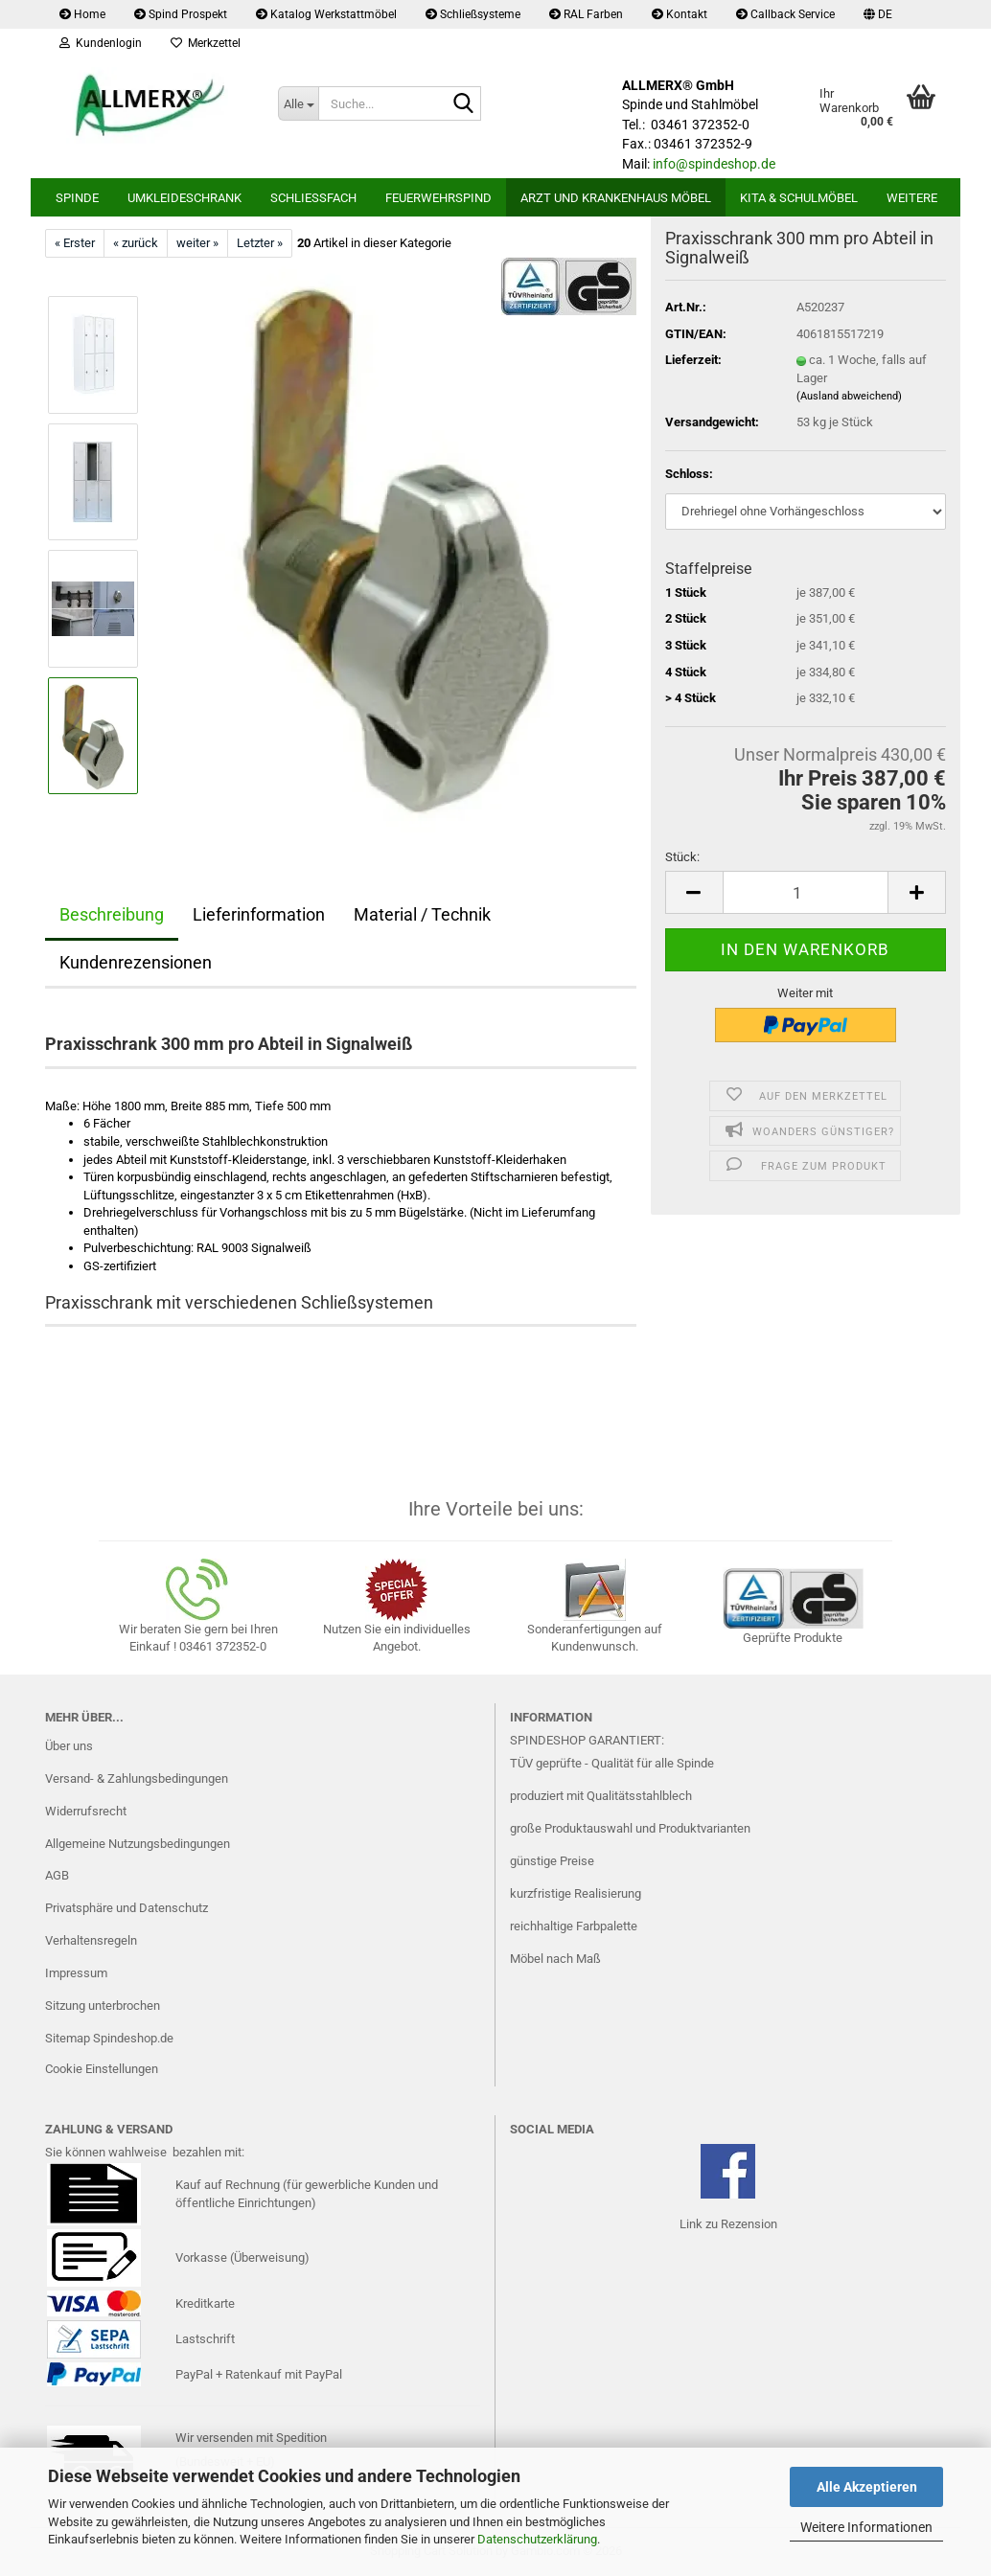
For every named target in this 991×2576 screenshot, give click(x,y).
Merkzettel (206, 43)
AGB (57, 1875)
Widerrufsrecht (86, 1811)
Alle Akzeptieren (867, 2487)
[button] (878, 14)
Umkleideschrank (184, 198)
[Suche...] (298, 103)
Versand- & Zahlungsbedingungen (136, 1778)
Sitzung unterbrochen (102, 2005)
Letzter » (260, 243)
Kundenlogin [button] (100, 43)
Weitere (912, 198)
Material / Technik (422, 914)
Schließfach (313, 198)
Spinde (77, 198)
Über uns (69, 1746)
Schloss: (689, 474)
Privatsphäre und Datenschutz (126, 1908)
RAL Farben (586, 14)
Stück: (682, 857)
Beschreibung (111, 914)
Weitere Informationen (866, 2527)
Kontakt (679, 14)
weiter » (197, 243)
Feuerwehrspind (438, 198)
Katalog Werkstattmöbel (326, 14)
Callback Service (785, 14)
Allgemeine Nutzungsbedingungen (137, 1843)
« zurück (135, 243)
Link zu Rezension (728, 2224)
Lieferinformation (259, 914)
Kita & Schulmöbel (799, 198)
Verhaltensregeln (91, 1940)
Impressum (76, 1973)
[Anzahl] (805, 892)
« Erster (75, 243)
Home (82, 14)
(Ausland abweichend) (849, 396)
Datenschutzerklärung (537, 2539)
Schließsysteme (473, 14)
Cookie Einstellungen (101, 2069)
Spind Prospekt (180, 14)
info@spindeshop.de (714, 163)
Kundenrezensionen (135, 962)
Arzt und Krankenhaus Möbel (615, 198)
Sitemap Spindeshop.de (109, 2038)
